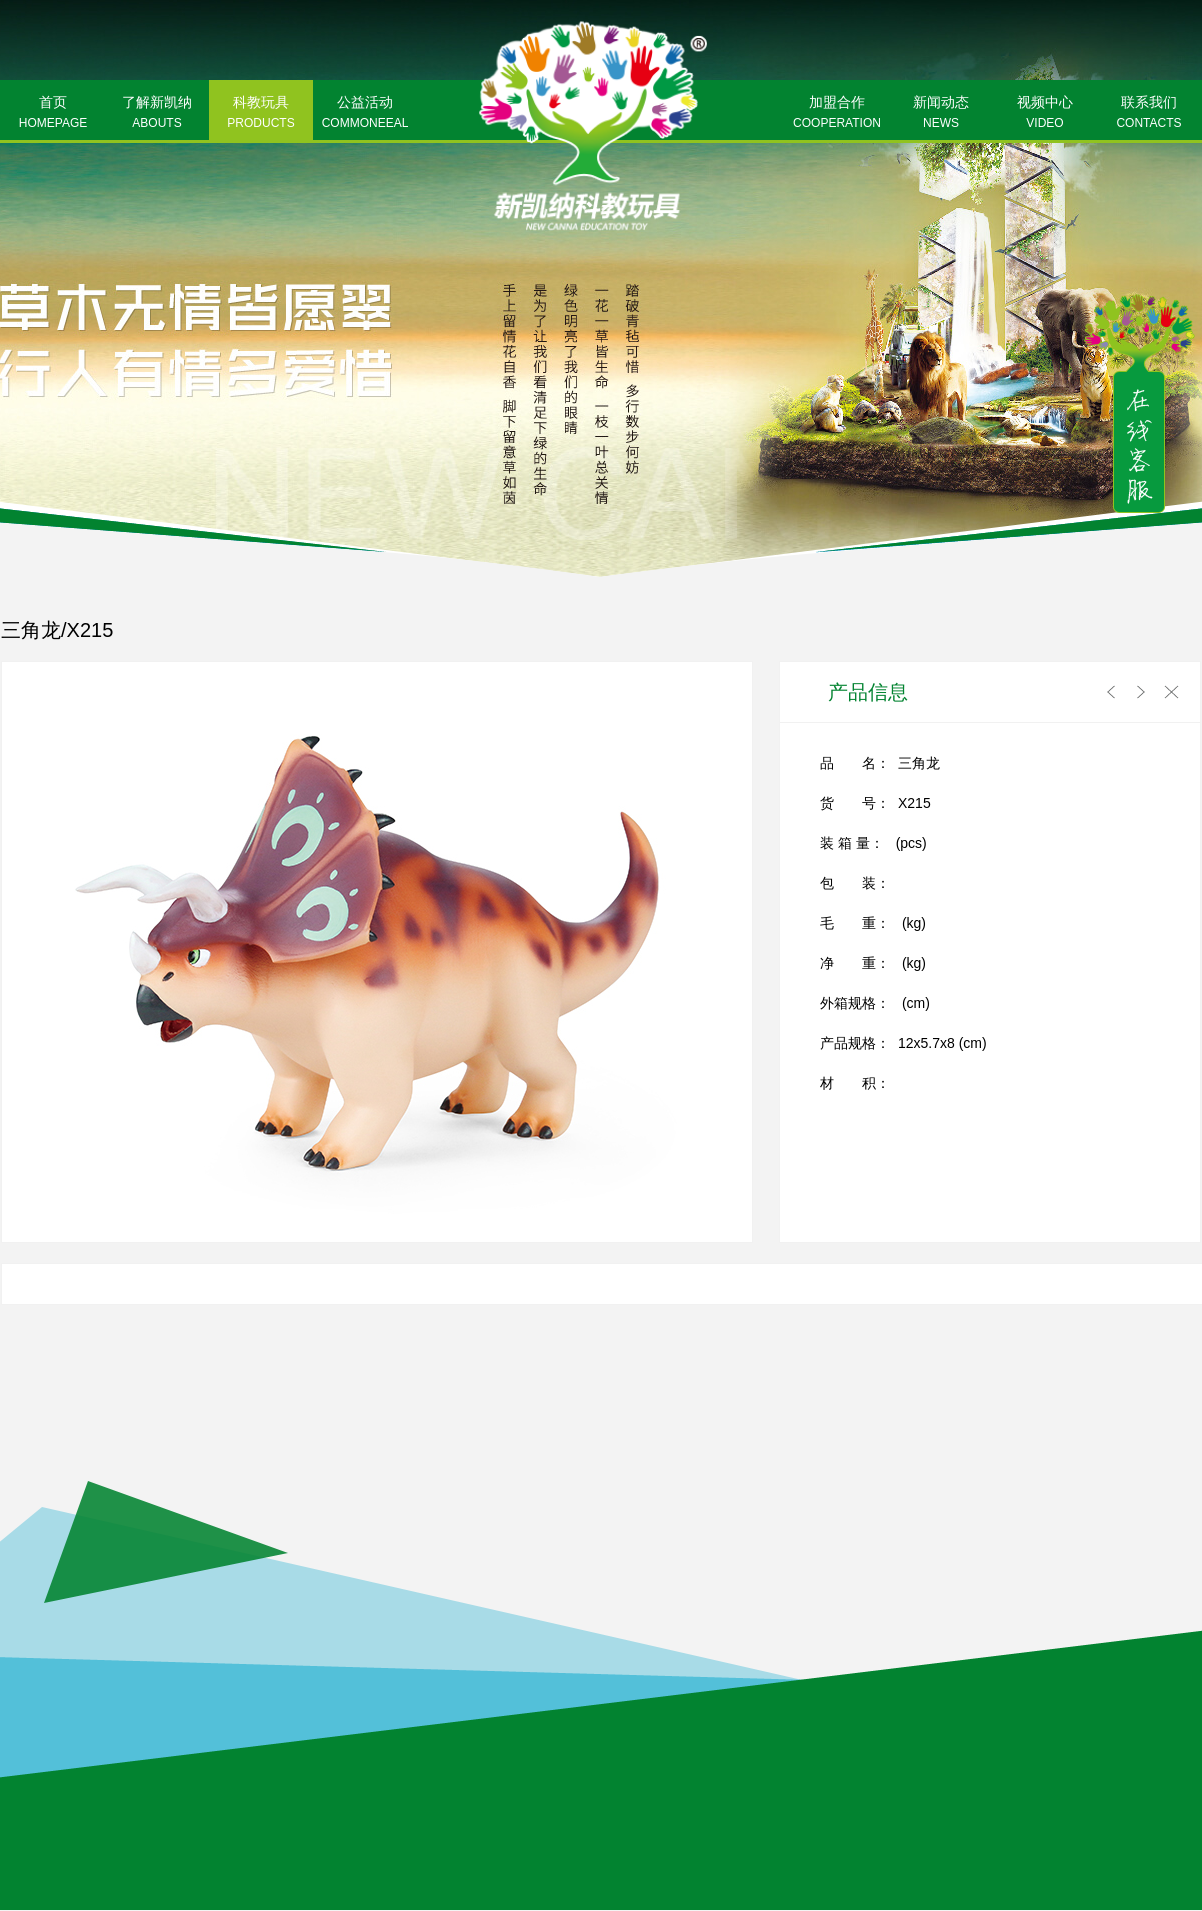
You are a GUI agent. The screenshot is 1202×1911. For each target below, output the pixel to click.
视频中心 (1045, 114)
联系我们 (1149, 114)
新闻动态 (941, 114)
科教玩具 (261, 114)
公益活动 (365, 114)
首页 (53, 114)
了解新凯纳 (157, 114)
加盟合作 (837, 114)
